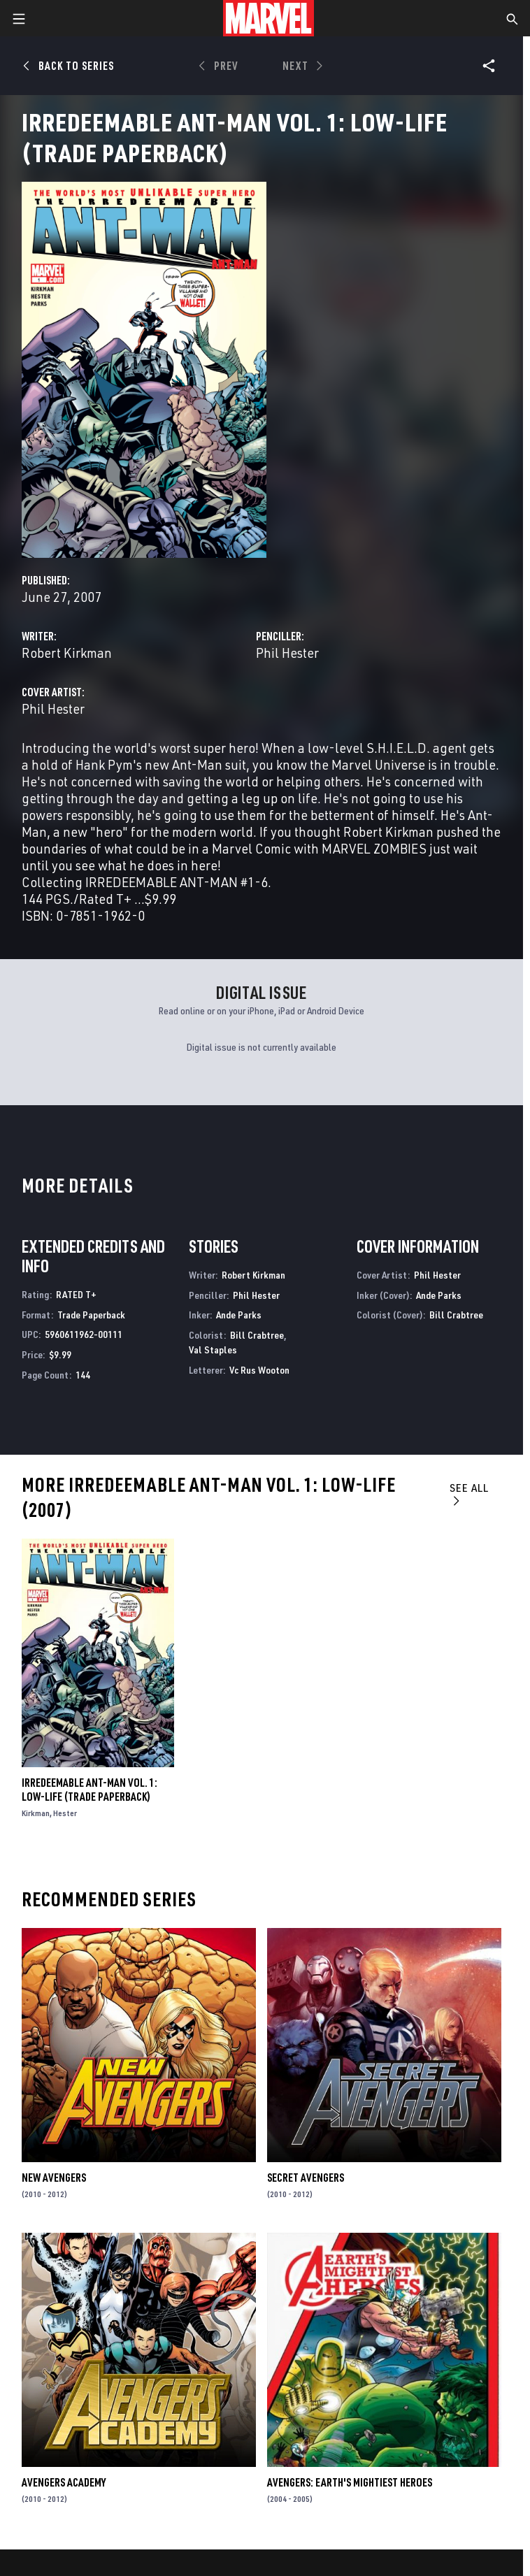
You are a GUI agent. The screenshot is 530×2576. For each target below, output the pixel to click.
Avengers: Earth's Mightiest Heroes (349, 2482)
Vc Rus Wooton (259, 1370)
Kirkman (36, 1813)
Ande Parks (239, 1315)
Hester (65, 1813)
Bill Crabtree (257, 1335)
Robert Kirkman (67, 653)
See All (469, 1493)
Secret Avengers (305, 2178)
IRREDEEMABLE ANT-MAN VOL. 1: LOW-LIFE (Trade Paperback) (89, 1790)
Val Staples (213, 1349)
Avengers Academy (64, 2482)
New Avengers (54, 2178)
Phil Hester (287, 653)
